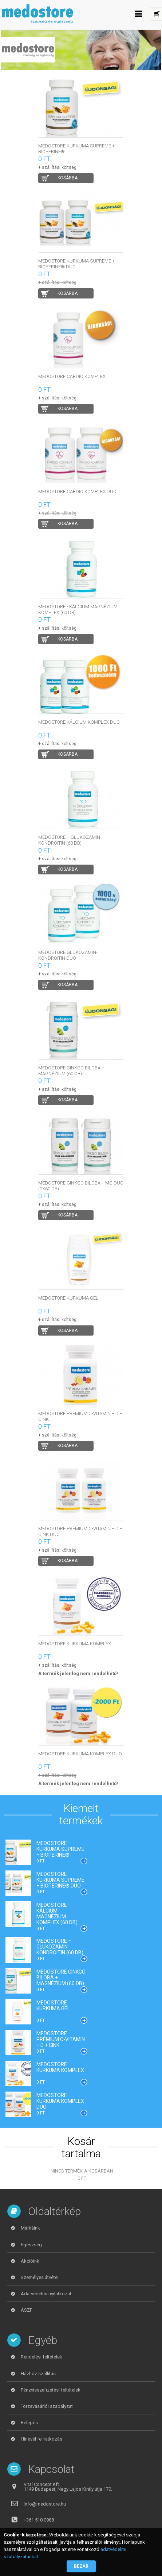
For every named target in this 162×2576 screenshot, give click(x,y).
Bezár (81, 2566)
